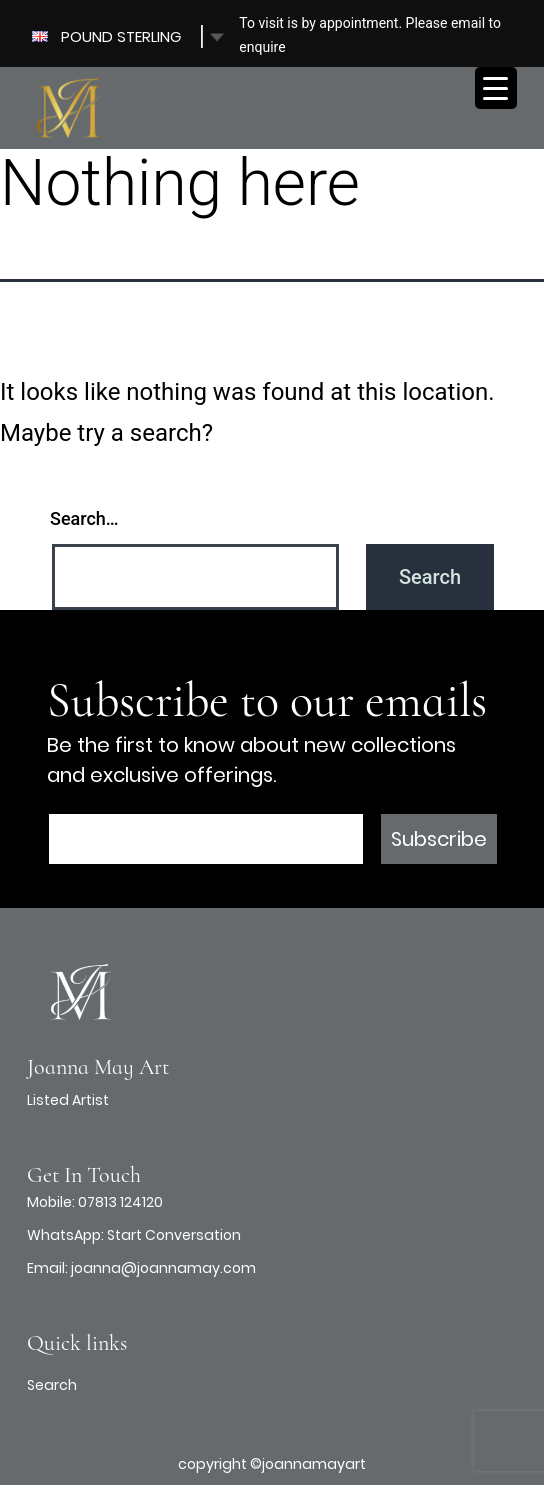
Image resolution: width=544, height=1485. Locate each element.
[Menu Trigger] (496, 88)
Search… (84, 518)
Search (52, 1385)
